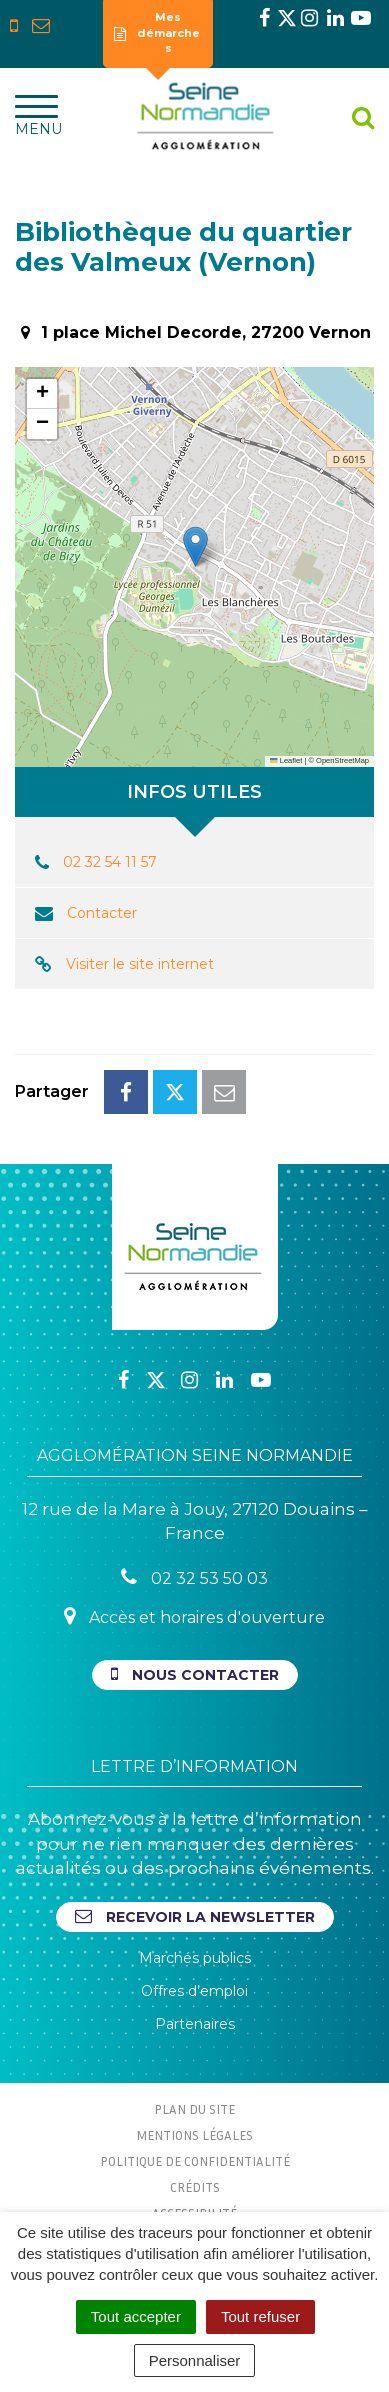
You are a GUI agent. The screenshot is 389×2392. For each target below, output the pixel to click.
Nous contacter (195, 1674)
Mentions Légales (194, 2135)
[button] (195, 546)
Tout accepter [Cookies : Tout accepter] (136, 2316)
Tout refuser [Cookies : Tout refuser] (260, 2316)
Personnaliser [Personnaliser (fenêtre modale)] (195, 2360)
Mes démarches (157, 32)
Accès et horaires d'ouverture (194, 1616)
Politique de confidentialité (195, 2161)
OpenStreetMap (342, 760)
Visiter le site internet (140, 964)
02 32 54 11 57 (110, 862)
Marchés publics (195, 1958)
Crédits (195, 2187)
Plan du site (194, 2109)
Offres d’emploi (194, 1991)
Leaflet (286, 760)
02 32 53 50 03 (194, 1577)
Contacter (102, 913)
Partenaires (195, 2024)
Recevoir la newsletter (195, 1916)
